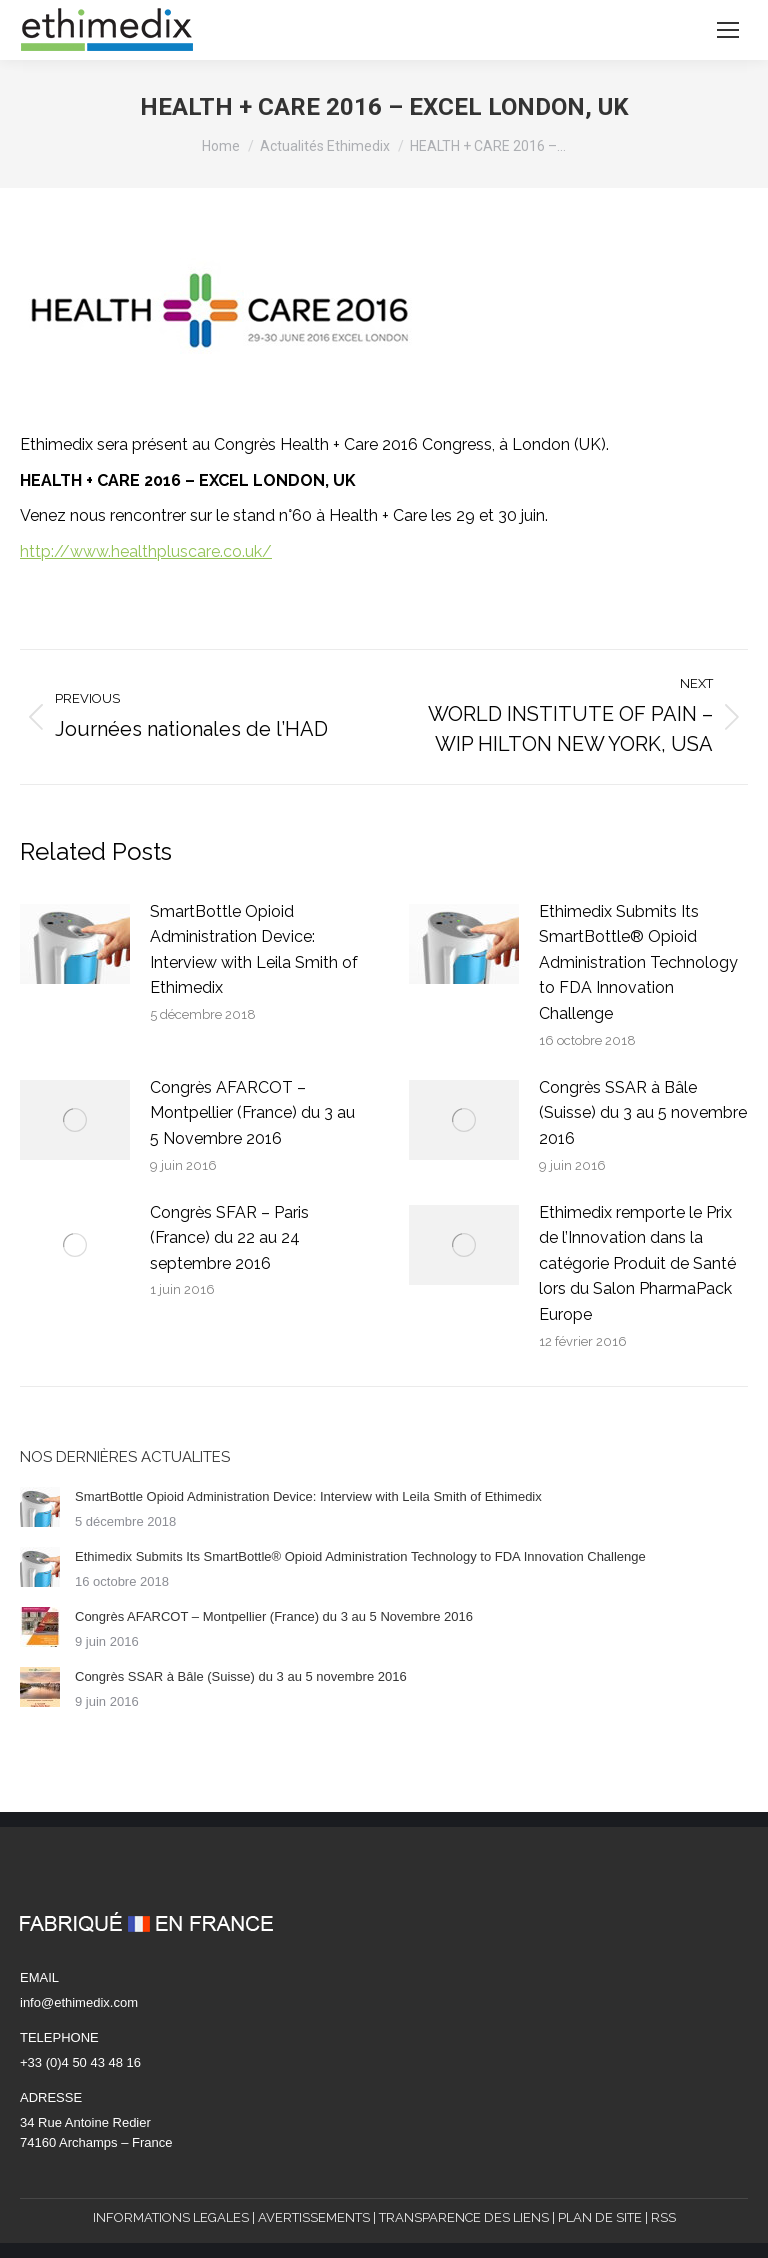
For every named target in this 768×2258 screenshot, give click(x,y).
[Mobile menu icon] (728, 30)
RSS (663, 2217)
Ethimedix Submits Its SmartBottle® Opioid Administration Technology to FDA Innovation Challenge (638, 962)
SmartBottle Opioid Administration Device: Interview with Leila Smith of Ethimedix (254, 950)
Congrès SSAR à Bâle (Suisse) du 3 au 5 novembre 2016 (643, 1113)
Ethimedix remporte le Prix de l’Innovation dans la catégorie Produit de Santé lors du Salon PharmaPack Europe (637, 1263)
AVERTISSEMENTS (314, 2217)
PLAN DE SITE (600, 2217)
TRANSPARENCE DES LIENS (464, 2217)
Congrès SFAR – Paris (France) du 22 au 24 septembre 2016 (229, 1238)
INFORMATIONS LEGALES (171, 2217)
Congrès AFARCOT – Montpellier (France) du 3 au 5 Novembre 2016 (252, 1113)
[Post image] (75, 944)
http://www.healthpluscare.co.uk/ (146, 551)
